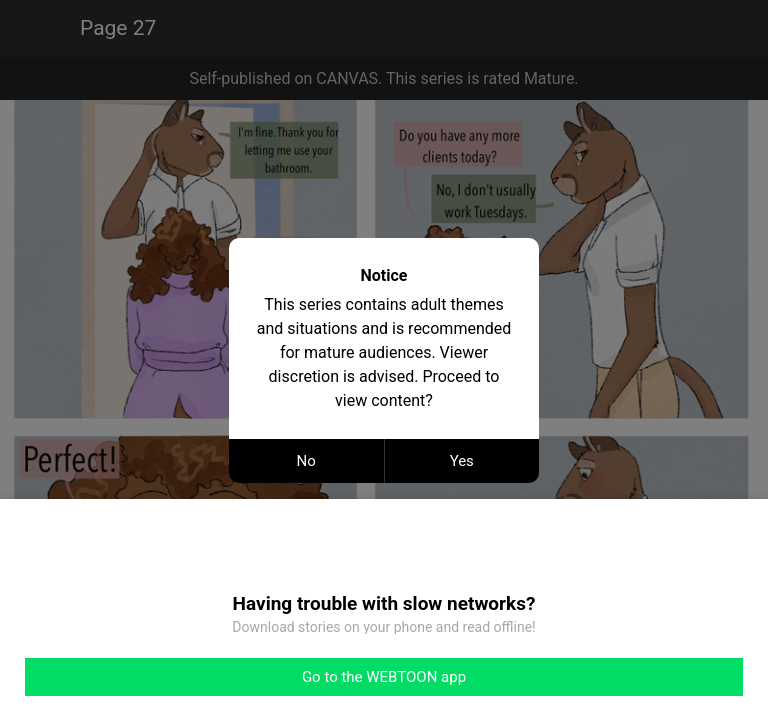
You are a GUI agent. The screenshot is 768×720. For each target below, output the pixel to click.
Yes (462, 461)
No (306, 461)
